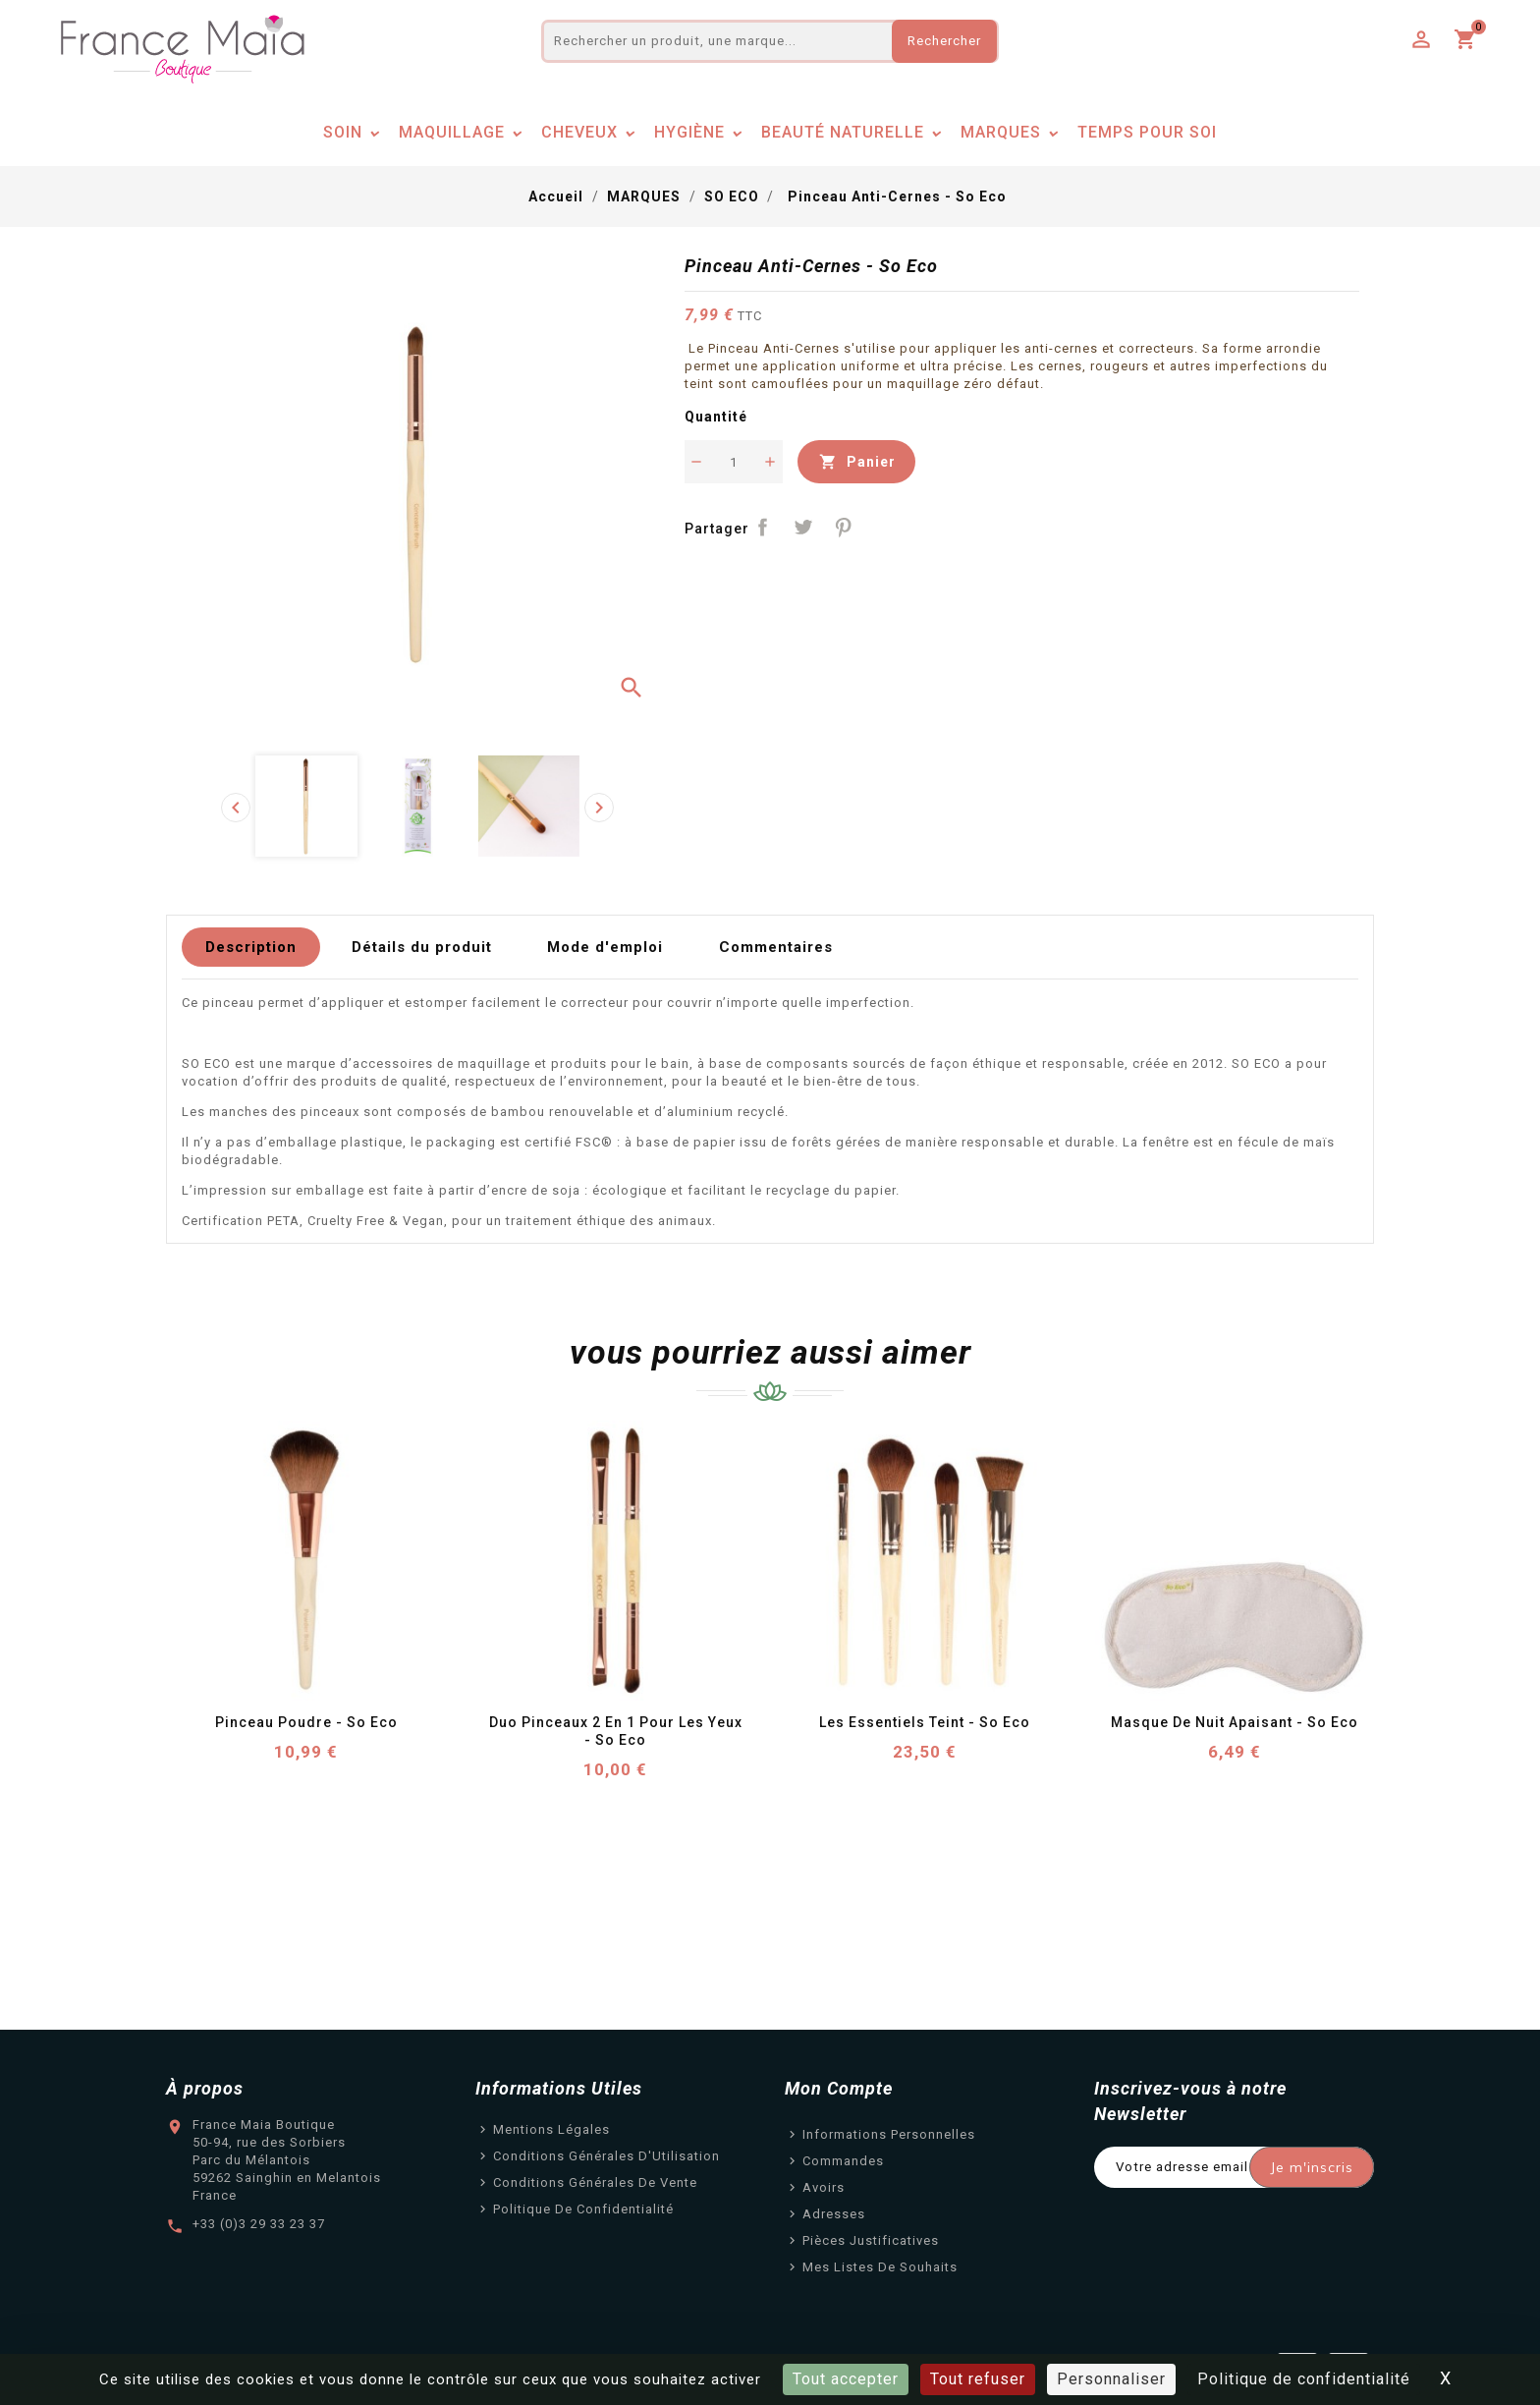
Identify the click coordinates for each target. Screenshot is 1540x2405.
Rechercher (944, 40)
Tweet (803, 527)
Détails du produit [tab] (422, 947)
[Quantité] (734, 461)
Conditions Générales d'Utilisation (606, 2156)
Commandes (843, 2160)
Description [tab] (251, 947)
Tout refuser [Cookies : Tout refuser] (977, 2379)
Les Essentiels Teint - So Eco (924, 1722)
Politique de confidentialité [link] (1303, 2379)
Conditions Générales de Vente (595, 2182)
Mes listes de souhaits (880, 2267)
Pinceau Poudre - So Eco (306, 1722)
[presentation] (235, 807)
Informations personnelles (888, 2134)
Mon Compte (839, 2088)
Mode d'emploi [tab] (605, 947)
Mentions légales (551, 2129)
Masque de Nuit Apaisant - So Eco (1234, 1722)
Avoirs (823, 2187)
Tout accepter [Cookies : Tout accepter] (846, 2379)
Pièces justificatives (870, 2240)
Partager (763, 527)
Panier (856, 462)
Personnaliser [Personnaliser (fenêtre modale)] (1111, 2379)
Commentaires (776, 947)
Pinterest (843, 527)
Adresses (833, 2214)
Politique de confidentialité (583, 2209)
